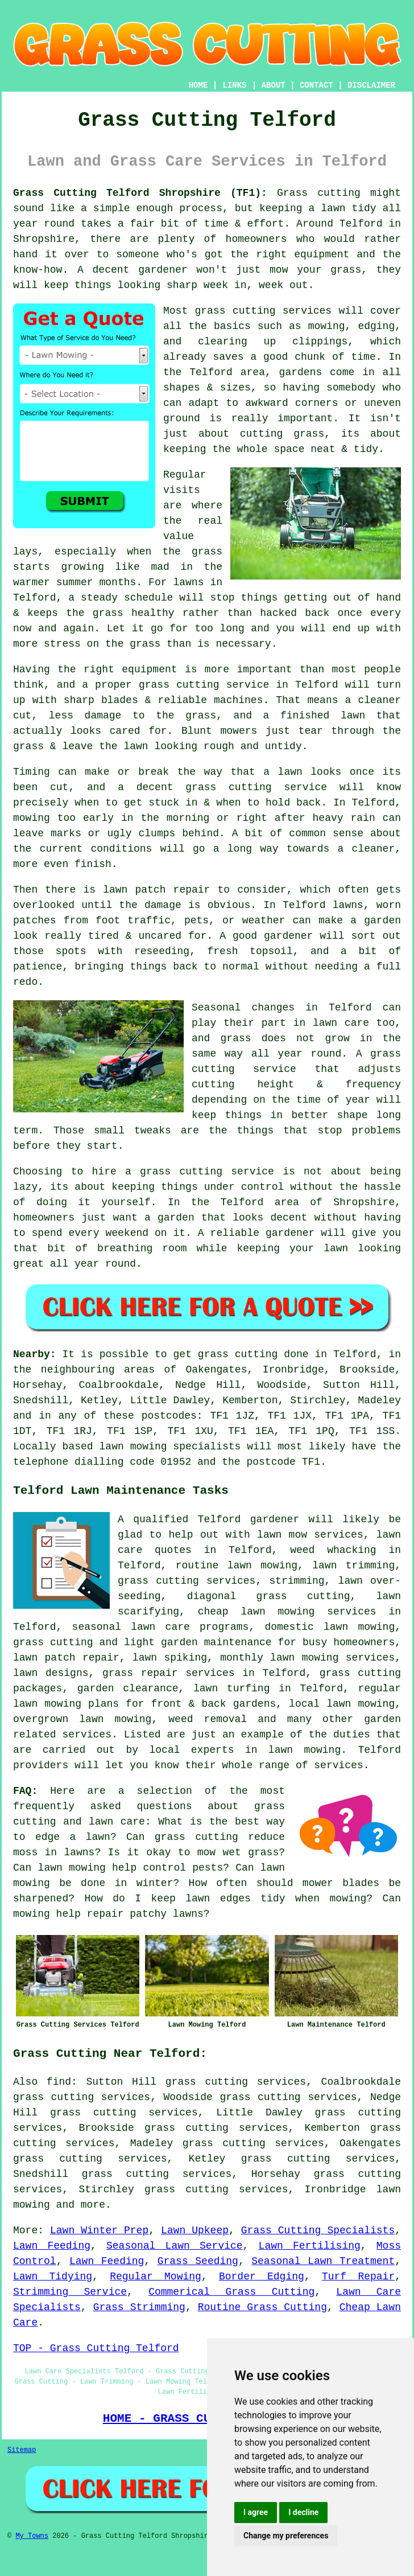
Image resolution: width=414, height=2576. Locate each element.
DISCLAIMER (371, 85)
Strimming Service (70, 2292)
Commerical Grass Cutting (231, 2292)
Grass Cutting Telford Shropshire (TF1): (140, 193)
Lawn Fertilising (310, 2246)
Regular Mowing (155, 2276)
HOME (198, 85)
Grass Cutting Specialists (318, 2230)
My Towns (31, 2536)
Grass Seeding (198, 2261)
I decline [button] (303, 2512)
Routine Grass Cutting (262, 2307)
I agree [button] (255, 2512)
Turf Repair (358, 2276)
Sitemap (21, 2450)
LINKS (234, 85)
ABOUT (273, 85)
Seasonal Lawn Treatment (323, 2261)
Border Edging (261, 2276)
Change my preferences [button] (285, 2535)
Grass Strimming (139, 2307)
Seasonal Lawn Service (174, 2246)
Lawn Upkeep (195, 2230)
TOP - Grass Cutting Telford (96, 2348)
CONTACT (316, 85)
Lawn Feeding (51, 2246)
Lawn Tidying (52, 2276)
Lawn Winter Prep (99, 2230)
